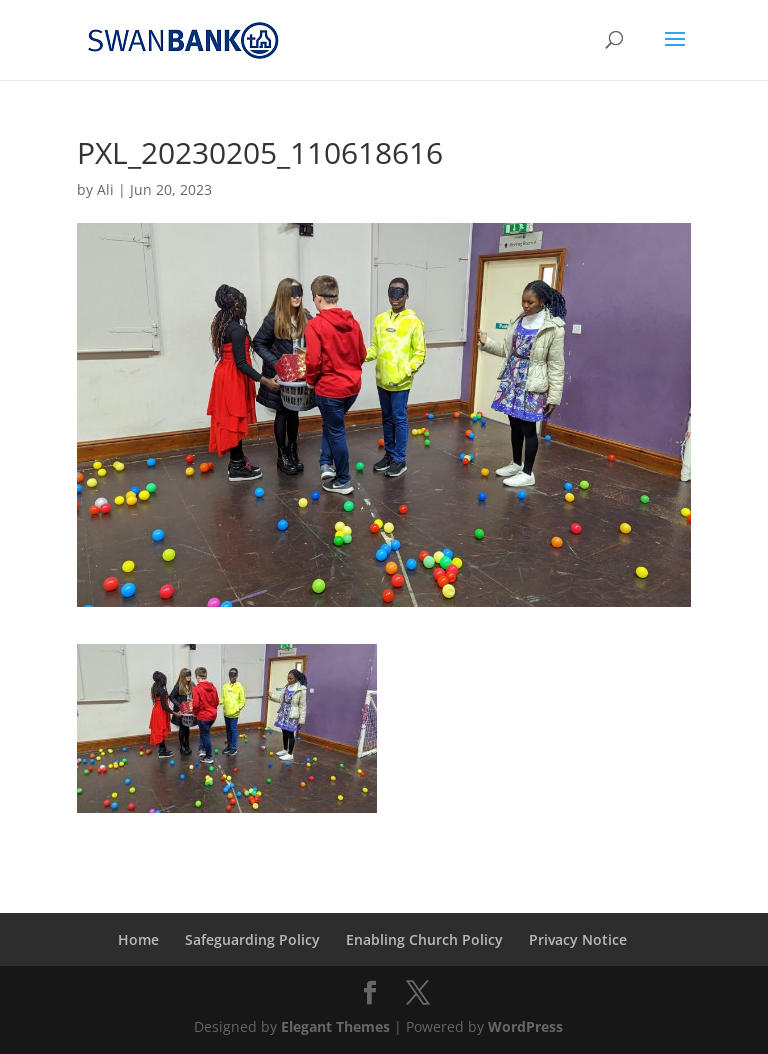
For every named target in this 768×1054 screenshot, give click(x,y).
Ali (105, 189)
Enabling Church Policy (424, 939)
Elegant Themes (335, 1026)
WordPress (525, 1026)
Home (138, 939)
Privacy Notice (578, 939)
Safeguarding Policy (252, 939)
